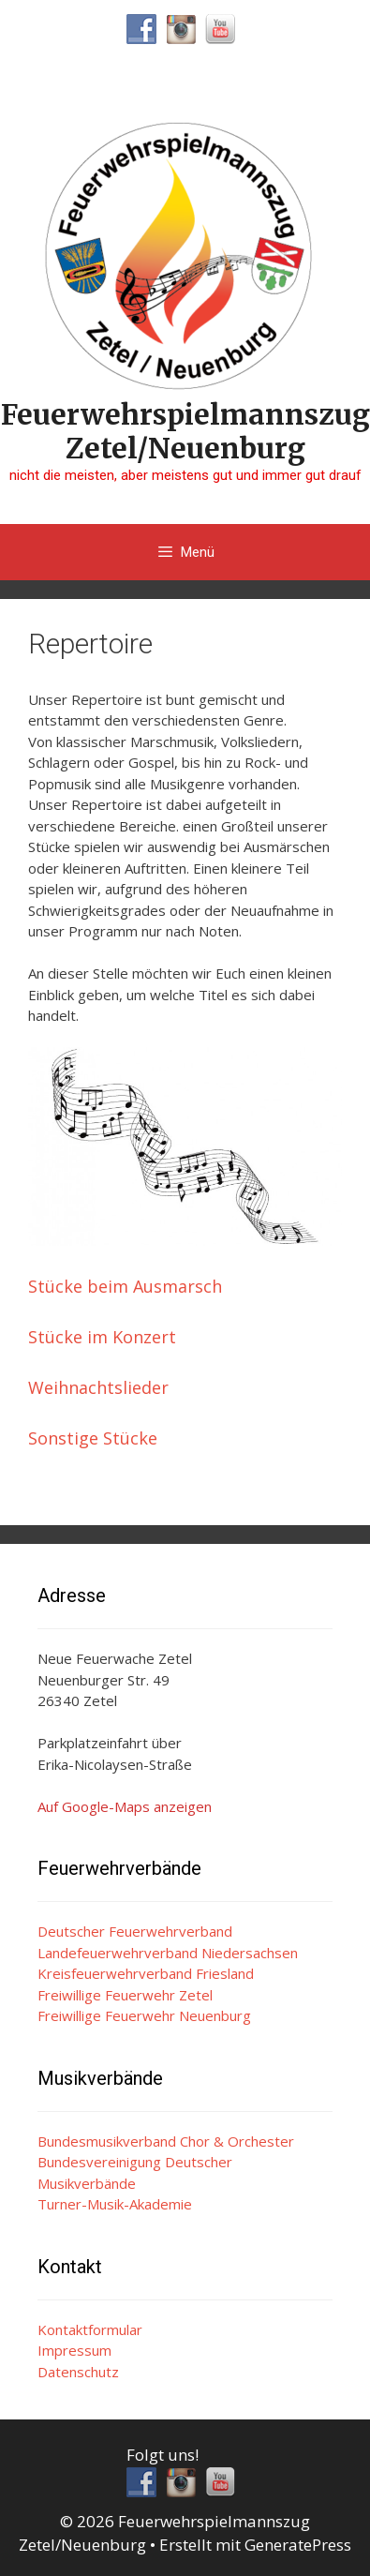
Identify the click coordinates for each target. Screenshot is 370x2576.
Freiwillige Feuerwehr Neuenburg (144, 2015)
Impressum (74, 2350)
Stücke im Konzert (102, 1336)
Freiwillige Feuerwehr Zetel (125, 1994)
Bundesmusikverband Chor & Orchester (165, 2141)
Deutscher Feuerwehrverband (134, 1931)
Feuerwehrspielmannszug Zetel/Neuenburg (185, 431)
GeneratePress (297, 2544)
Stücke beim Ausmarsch (125, 1286)
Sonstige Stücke (92, 1438)
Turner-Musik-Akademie (114, 2203)
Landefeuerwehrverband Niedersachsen (167, 1952)
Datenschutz (78, 2371)
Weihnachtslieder (98, 1387)
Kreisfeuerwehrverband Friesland (145, 1973)
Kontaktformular (89, 2329)
